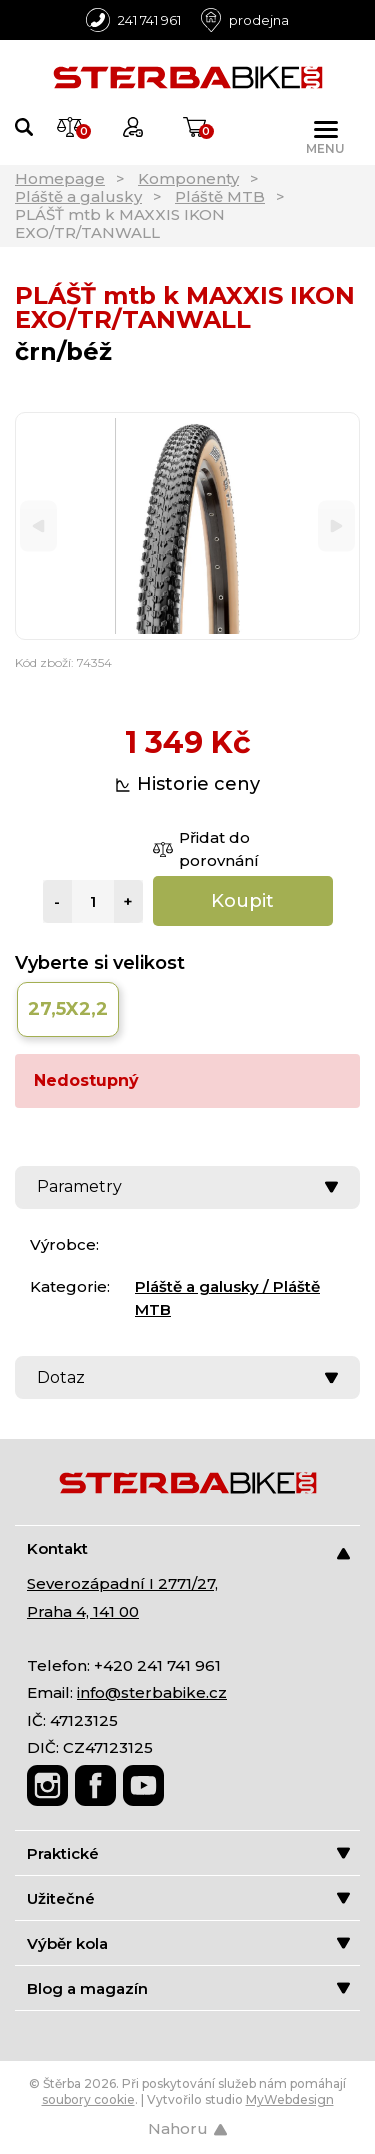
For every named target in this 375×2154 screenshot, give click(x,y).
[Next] (336, 526)
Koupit (242, 901)
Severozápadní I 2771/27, (122, 1583)
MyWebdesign (290, 2099)
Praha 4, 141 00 (83, 1611)
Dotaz (187, 1377)
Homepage (60, 178)
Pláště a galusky (78, 196)
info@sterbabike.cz (152, 1692)
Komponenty (188, 178)
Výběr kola (188, 1943)
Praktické (188, 1853)
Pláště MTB (220, 196)
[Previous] (38, 526)
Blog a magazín (188, 1988)
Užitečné (188, 1898)
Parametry (187, 1186)
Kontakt (188, 1549)
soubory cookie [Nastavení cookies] (88, 2099)
